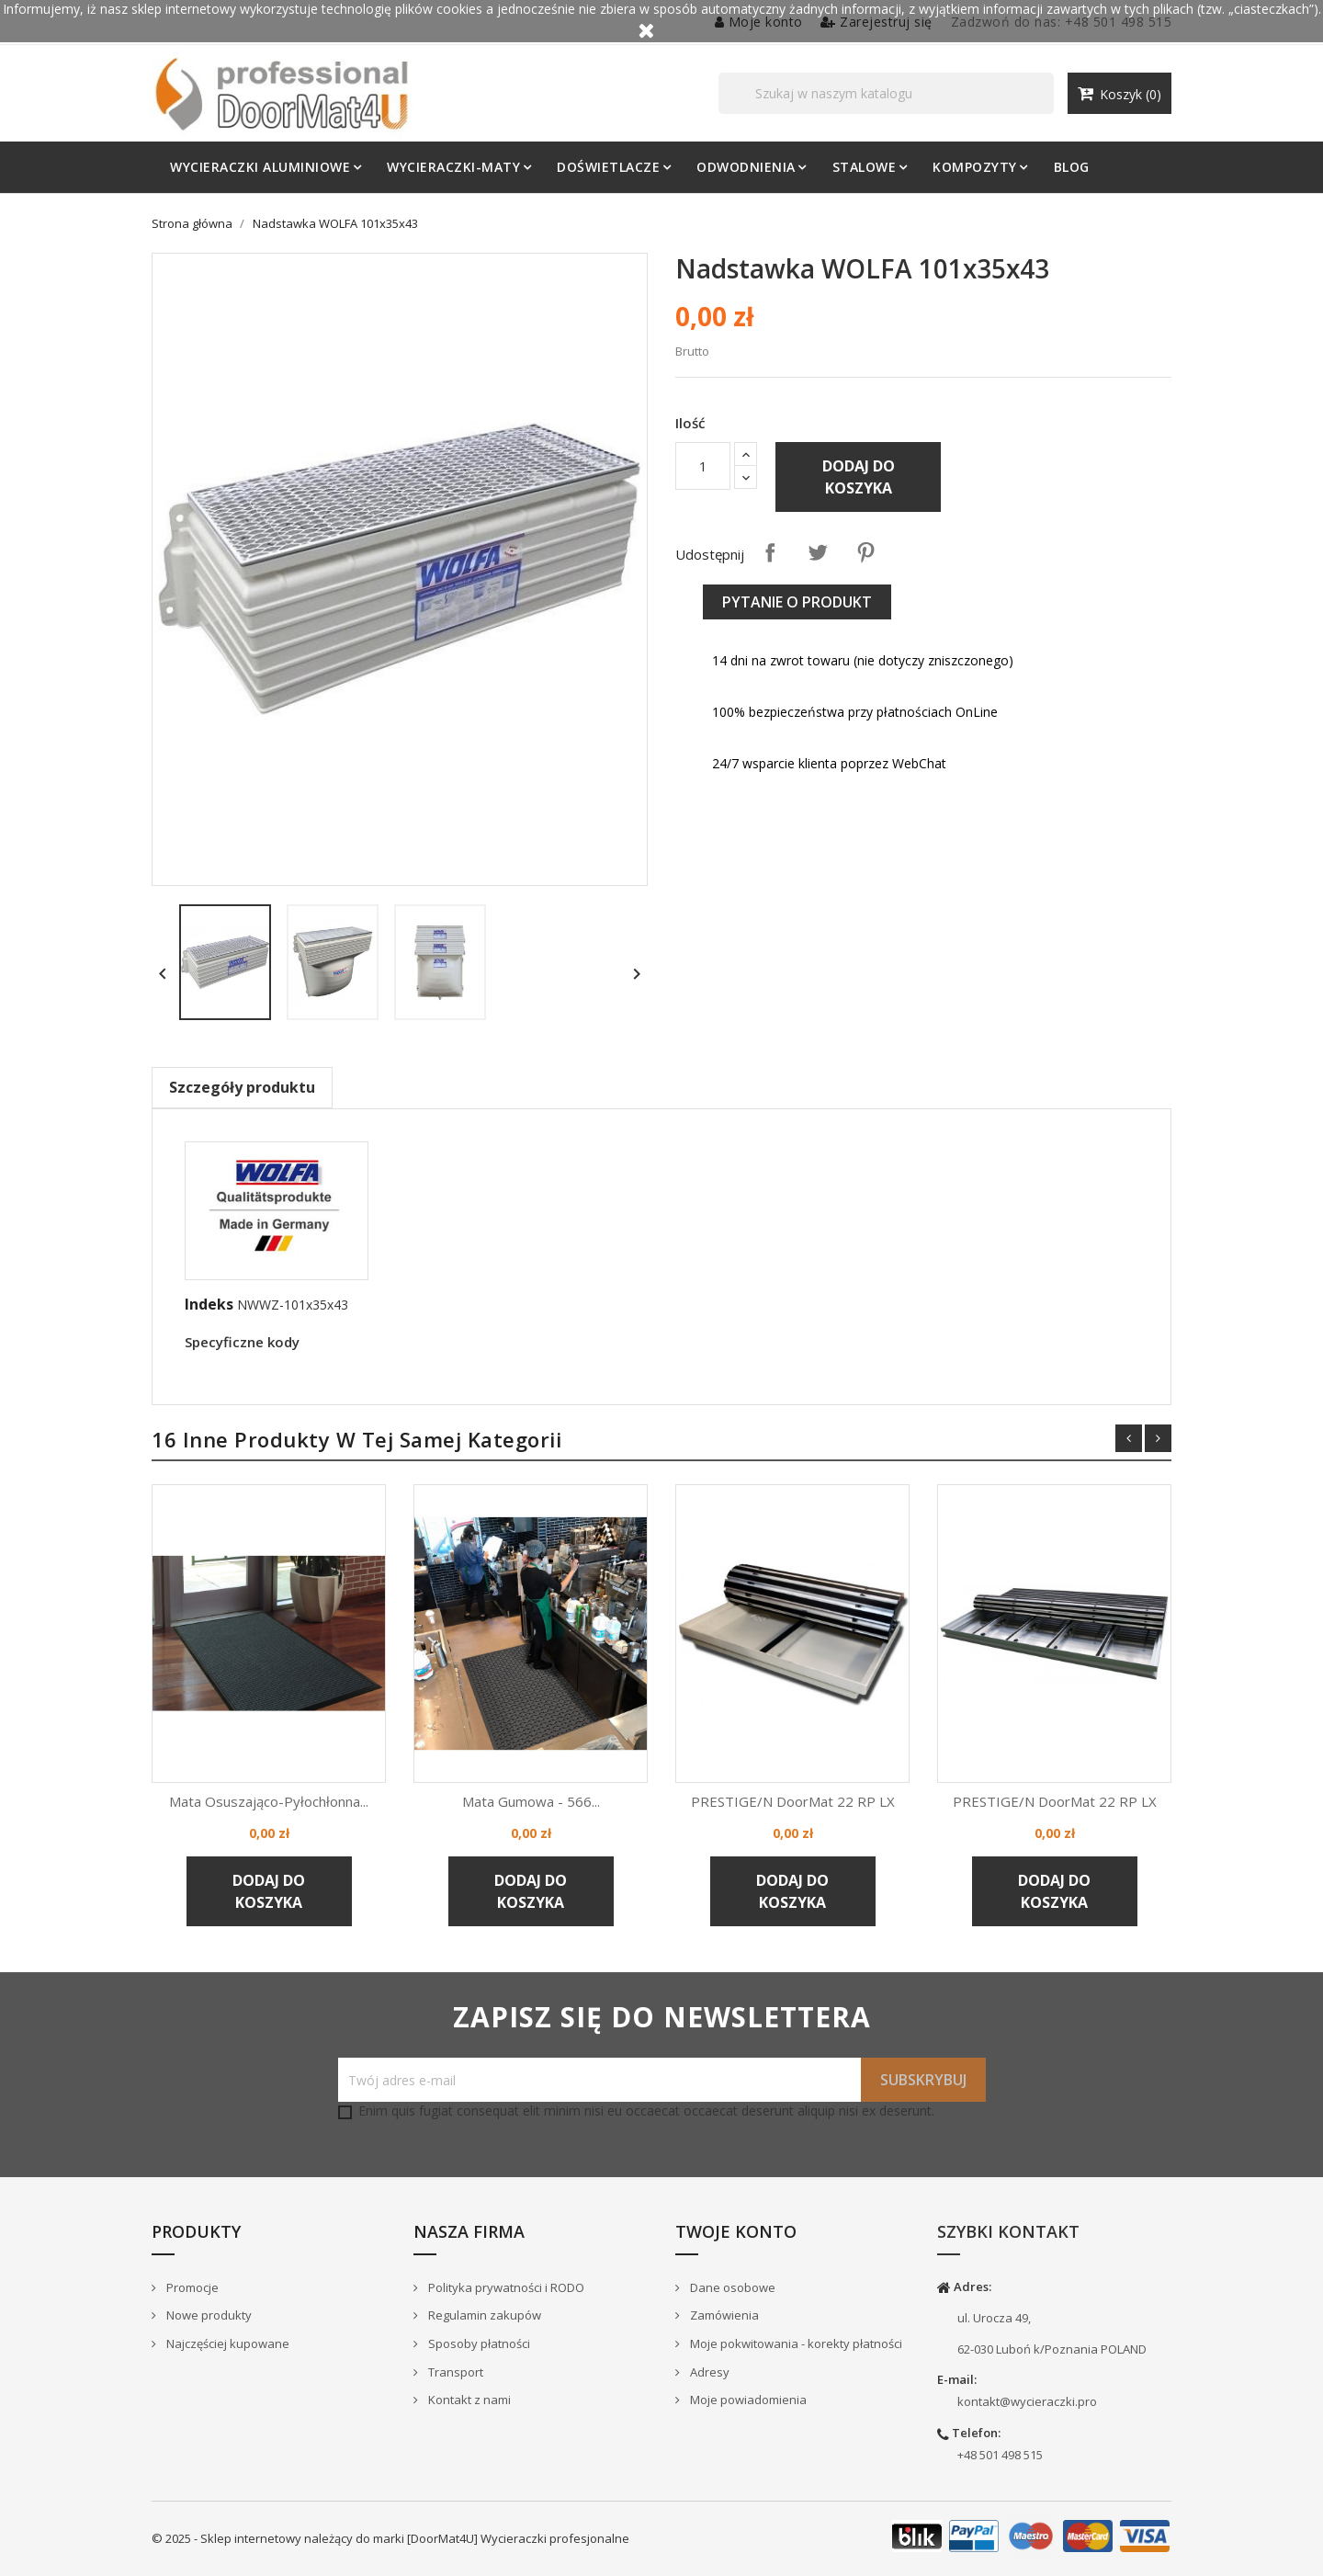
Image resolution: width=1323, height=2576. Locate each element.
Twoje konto (736, 2231)
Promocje (191, 2287)
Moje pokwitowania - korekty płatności (794, 2343)
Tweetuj (817, 552)
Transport (454, 2372)
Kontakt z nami (468, 2399)
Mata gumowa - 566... (531, 1801)
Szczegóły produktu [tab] (242, 1087)
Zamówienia (723, 2315)
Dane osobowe (731, 2287)
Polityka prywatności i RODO (504, 2287)
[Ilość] (702, 466)
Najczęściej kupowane (226, 2343)
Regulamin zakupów (483, 2315)
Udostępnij (770, 552)
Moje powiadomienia (747, 2399)
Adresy (708, 2372)
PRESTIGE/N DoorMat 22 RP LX (793, 1801)
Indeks (209, 1304)
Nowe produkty (208, 2315)
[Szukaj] (886, 93)
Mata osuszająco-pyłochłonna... (268, 1801)
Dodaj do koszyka (858, 477)
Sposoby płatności (477, 2343)
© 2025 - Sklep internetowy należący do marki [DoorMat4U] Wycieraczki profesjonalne (390, 2538)
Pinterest (865, 552)
